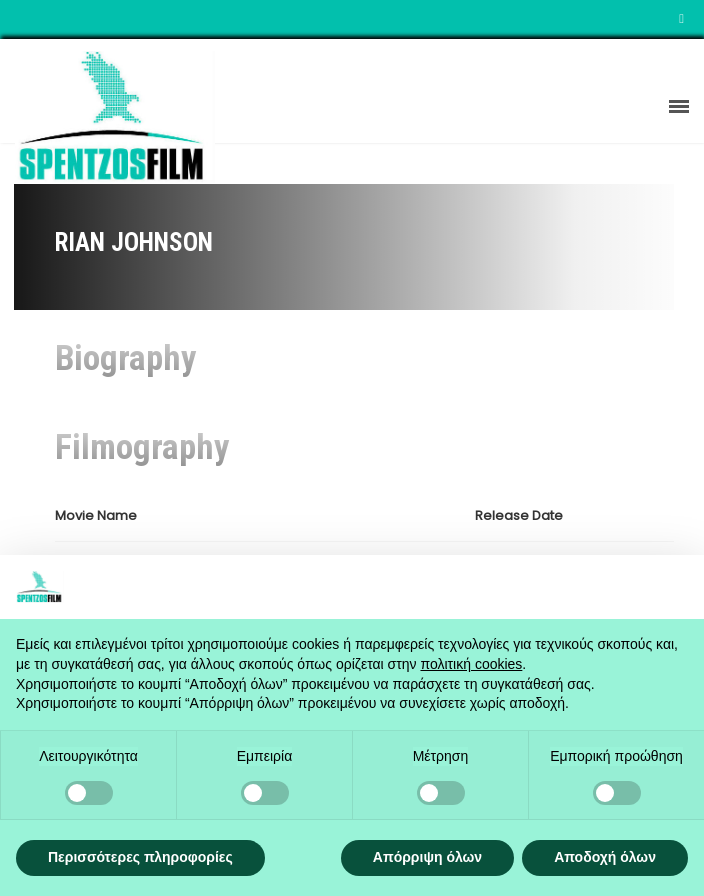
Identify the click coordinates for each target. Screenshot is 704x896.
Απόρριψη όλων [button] (427, 857)
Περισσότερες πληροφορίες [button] (140, 857)
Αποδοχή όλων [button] (605, 857)
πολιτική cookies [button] (471, 664)
